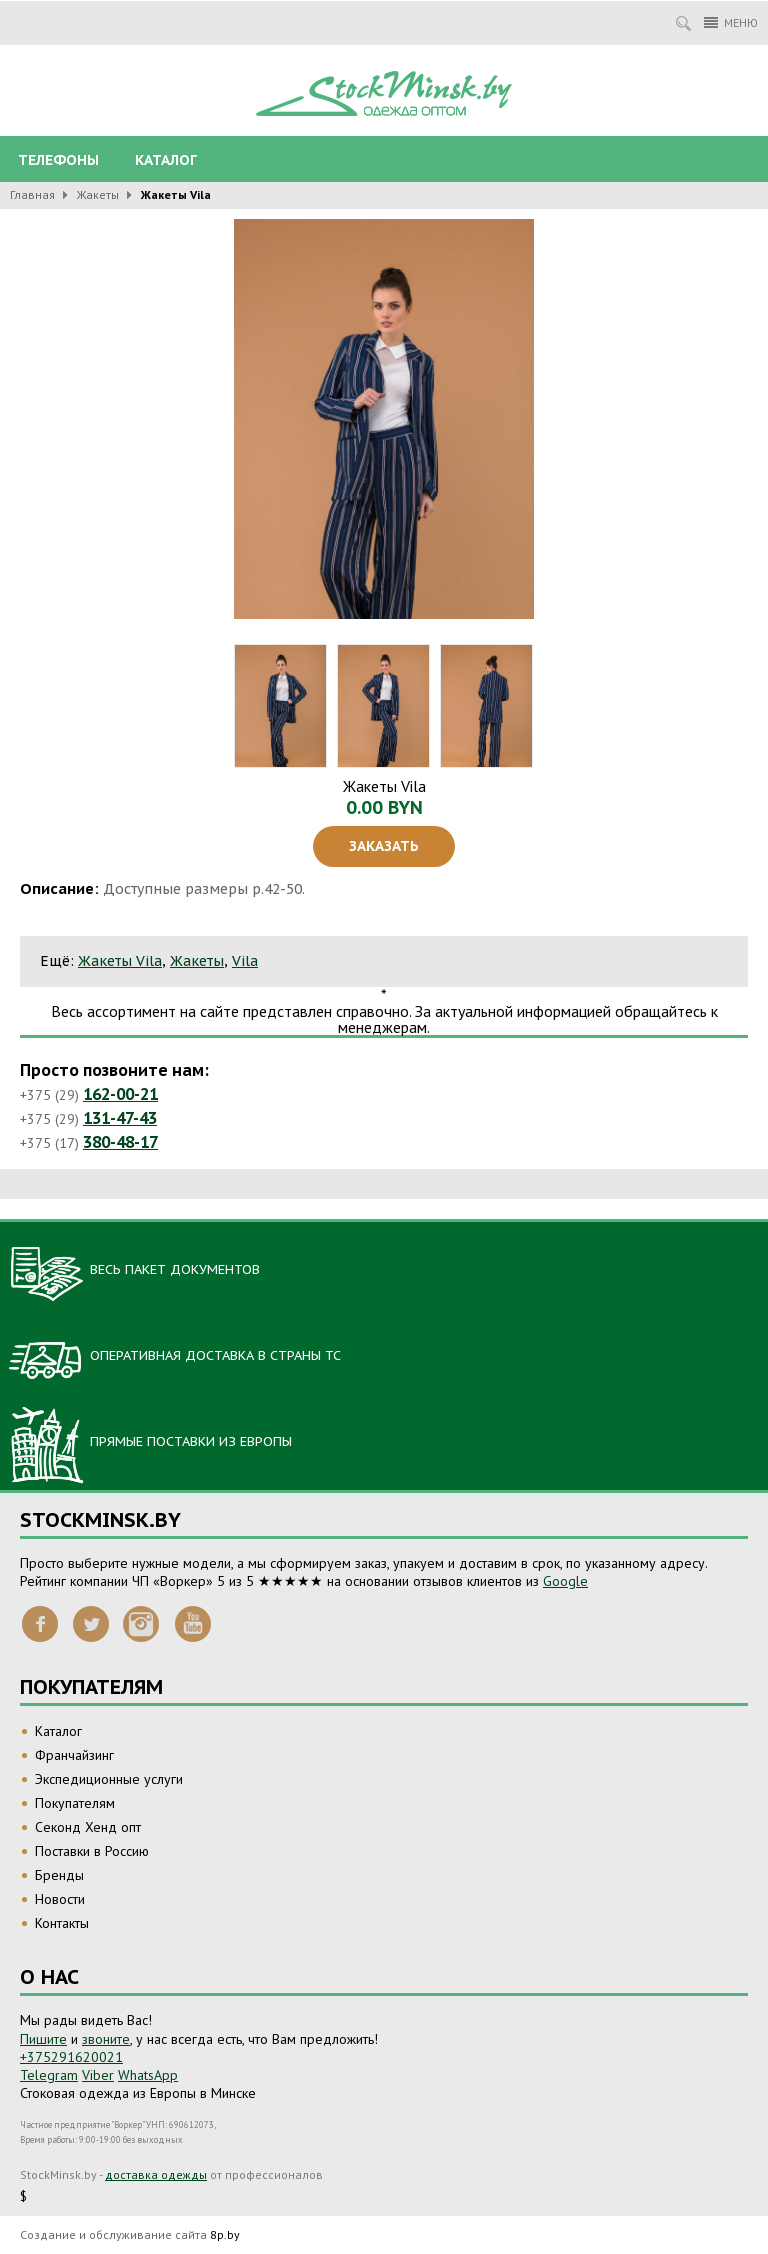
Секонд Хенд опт (88, 1827)
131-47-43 (120, 1118)
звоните (106, 2039)
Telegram (49, 2075)
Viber (98, 2075)
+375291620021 (71, 2057)
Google (565, 1581)
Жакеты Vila (120, 961)
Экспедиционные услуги (109, 1779)
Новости (60, 1899)
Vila (245, 961)
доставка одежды (156, 2174)
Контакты (62, 1923)
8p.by (225, 2234)
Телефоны (58, 160)
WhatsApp (148, 2075)
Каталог (166, 160)
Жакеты (98, 194)
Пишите (43, 2039)
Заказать (384, 846)
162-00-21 (120, 1094)
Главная (32, 194)
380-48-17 (120, 1142)
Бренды (59, 1875)
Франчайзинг (74, 1755)
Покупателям (75, 1803)
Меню (731, 22)
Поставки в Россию (92, 1851)
